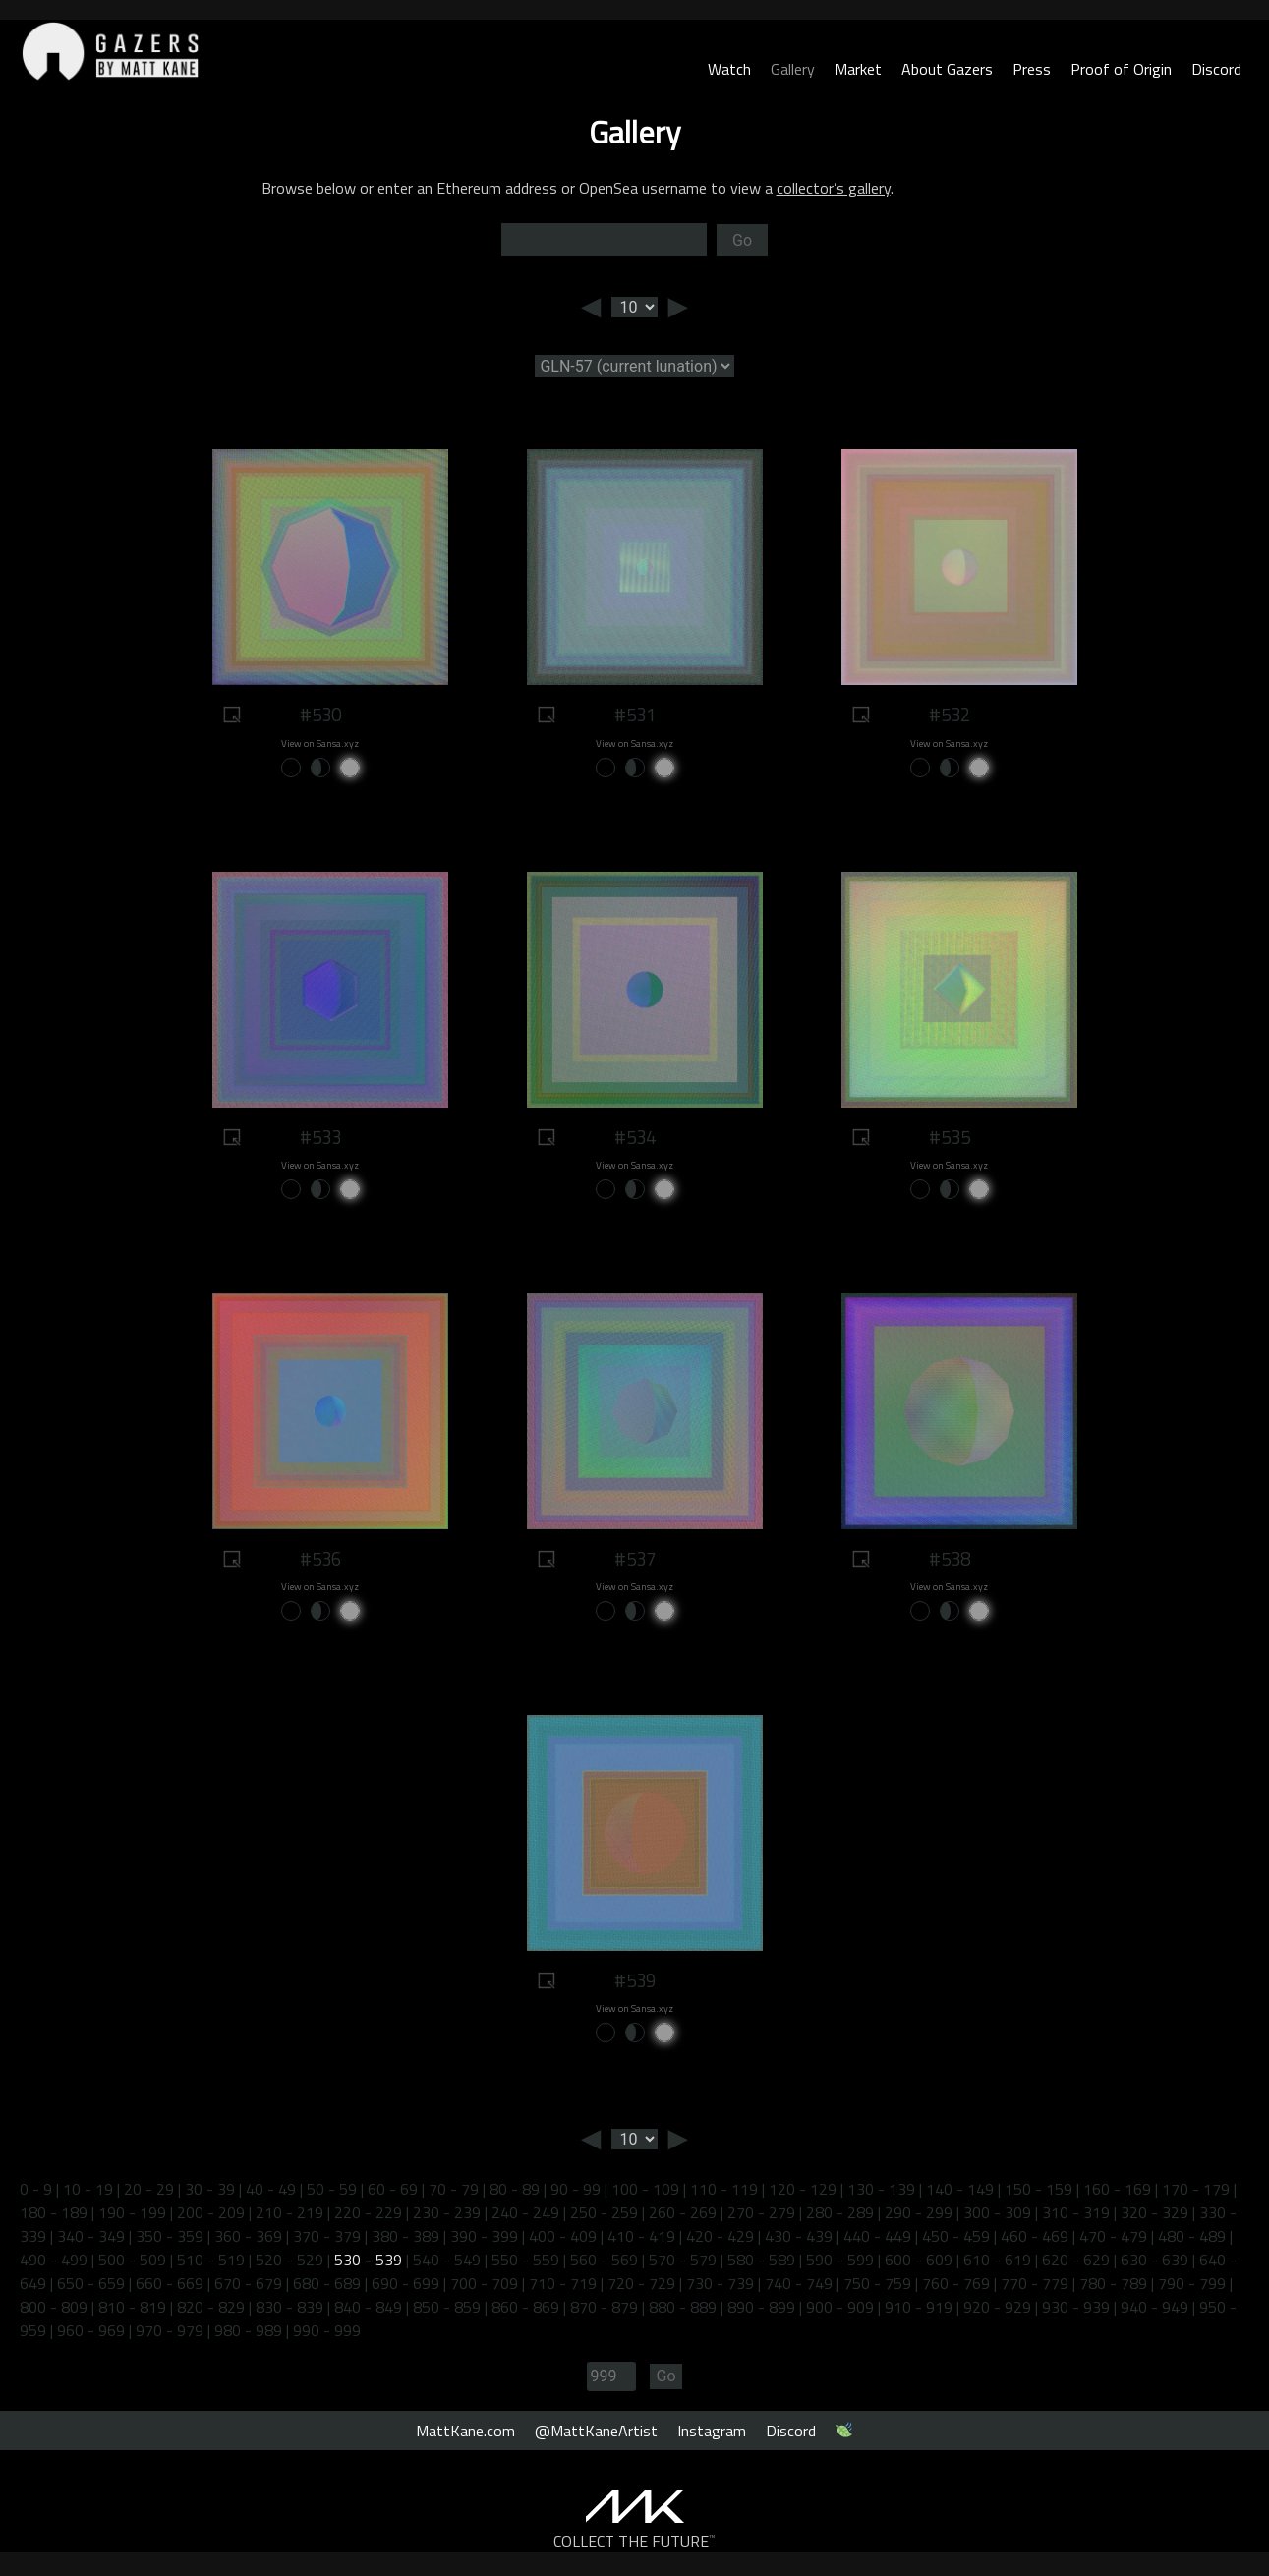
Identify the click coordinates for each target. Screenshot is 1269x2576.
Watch (729, 69)
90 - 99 (575, 2189)
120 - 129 (802, 2189)
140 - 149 (960, 2189)
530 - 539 (368, 2259)
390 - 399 (484, 2236)
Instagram (711, 2430)
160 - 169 (1117, 2189)
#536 (320, 1559)
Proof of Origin (1121, 69)
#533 (320, 1137)
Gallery (793, 69)
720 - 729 (641, 2283)
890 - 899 (761, 2306)
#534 (635, 1137)
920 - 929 (997, 2306)
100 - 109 (645, 2189)
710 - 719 (563, 2283)
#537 (635, 1559)
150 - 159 (1038, 2189)
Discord (1216, 69)
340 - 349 (91, 2236)
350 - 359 (169, 2236)
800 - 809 (53, 2306)
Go (742, 240)
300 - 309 (997, 2212)
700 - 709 (484, 2283)
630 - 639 (1154, 2259)
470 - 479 (1113, 2236)
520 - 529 (289, 2259)
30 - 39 (210, 2189)
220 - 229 (368, 2212)
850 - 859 (447, 2306)
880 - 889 (683, 2306)
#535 (949, 1137)
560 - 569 (604, 2259)
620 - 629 (1076, 2259)
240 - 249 (525, 2212)
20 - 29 (149, 2189)
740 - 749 (799, 2283)
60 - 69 (393, 2189)
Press (1031, 69)
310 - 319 (1076, 2212)
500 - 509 (132, 2259)
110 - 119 (724, 2189)
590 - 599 (840, 2259)
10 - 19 (88, 2189)
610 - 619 (997, 2259)
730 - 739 (720, 2283)
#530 (320, 714)
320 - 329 (1154, 2212)
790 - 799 (1192, 2283)
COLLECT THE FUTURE (634, 2540)
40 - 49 (271, 2189)
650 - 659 (91, 2283)
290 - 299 (918, 2212)
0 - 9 (36, 2189)
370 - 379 (327, 2236)
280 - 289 (840, 2212)
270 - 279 (761, 2212)
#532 (949, 714)
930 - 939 (1076, 2306)
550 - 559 (525, 2259)
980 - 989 (248, 2330)
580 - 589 (761, 2259)
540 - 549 (447, 2259)
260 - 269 (683, 2212)
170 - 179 (1196, 2189)
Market (858, 69)
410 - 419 (641, 2236)
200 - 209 (211, 2212)
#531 (635, 714)
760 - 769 (956, 2283)
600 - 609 (918, 2259)
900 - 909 (840, 2306)
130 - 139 (881, 2189)
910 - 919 (918, 2306)
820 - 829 (211, 2306)
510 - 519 (211, 2259)
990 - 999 (327, 2330)
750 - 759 (877, 2283)
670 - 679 (248, 2283)
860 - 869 (525, 2306)
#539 (635, 1980)
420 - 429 (720, 2236)
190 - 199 (132, 2212)
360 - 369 (248, 2236)
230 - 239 (447, 2212)
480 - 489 (1192, 2236)
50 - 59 (332, 2189)
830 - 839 (289, 2306)
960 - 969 (91, 2330)
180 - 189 (53, 2212)
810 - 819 (132, 2306)
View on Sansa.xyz (320, 743)
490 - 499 (53, 2259)
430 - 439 (799, 2236)
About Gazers (947, 69)
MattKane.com (465, 2430)
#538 (949, 1559)
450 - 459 (956, 2236)
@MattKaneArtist (596, 2430)
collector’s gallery (834, 188)
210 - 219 (289, 2212)
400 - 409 (563, 2236)
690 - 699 (405, 2283)
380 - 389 (405, 2236)
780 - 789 (1113, 2283)
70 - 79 (454, 2189)
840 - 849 (368, 2306)
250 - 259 (604, 2212)
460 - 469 (1034, 2236)
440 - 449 (877, 2236)
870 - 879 (604, 2306)
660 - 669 (169, 2283)
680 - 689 (327, 2283)
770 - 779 (1034, 2283)
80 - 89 (515, 2189)
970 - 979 (169, 2330)
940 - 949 (1154, 2306)
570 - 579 (683, 2259)
